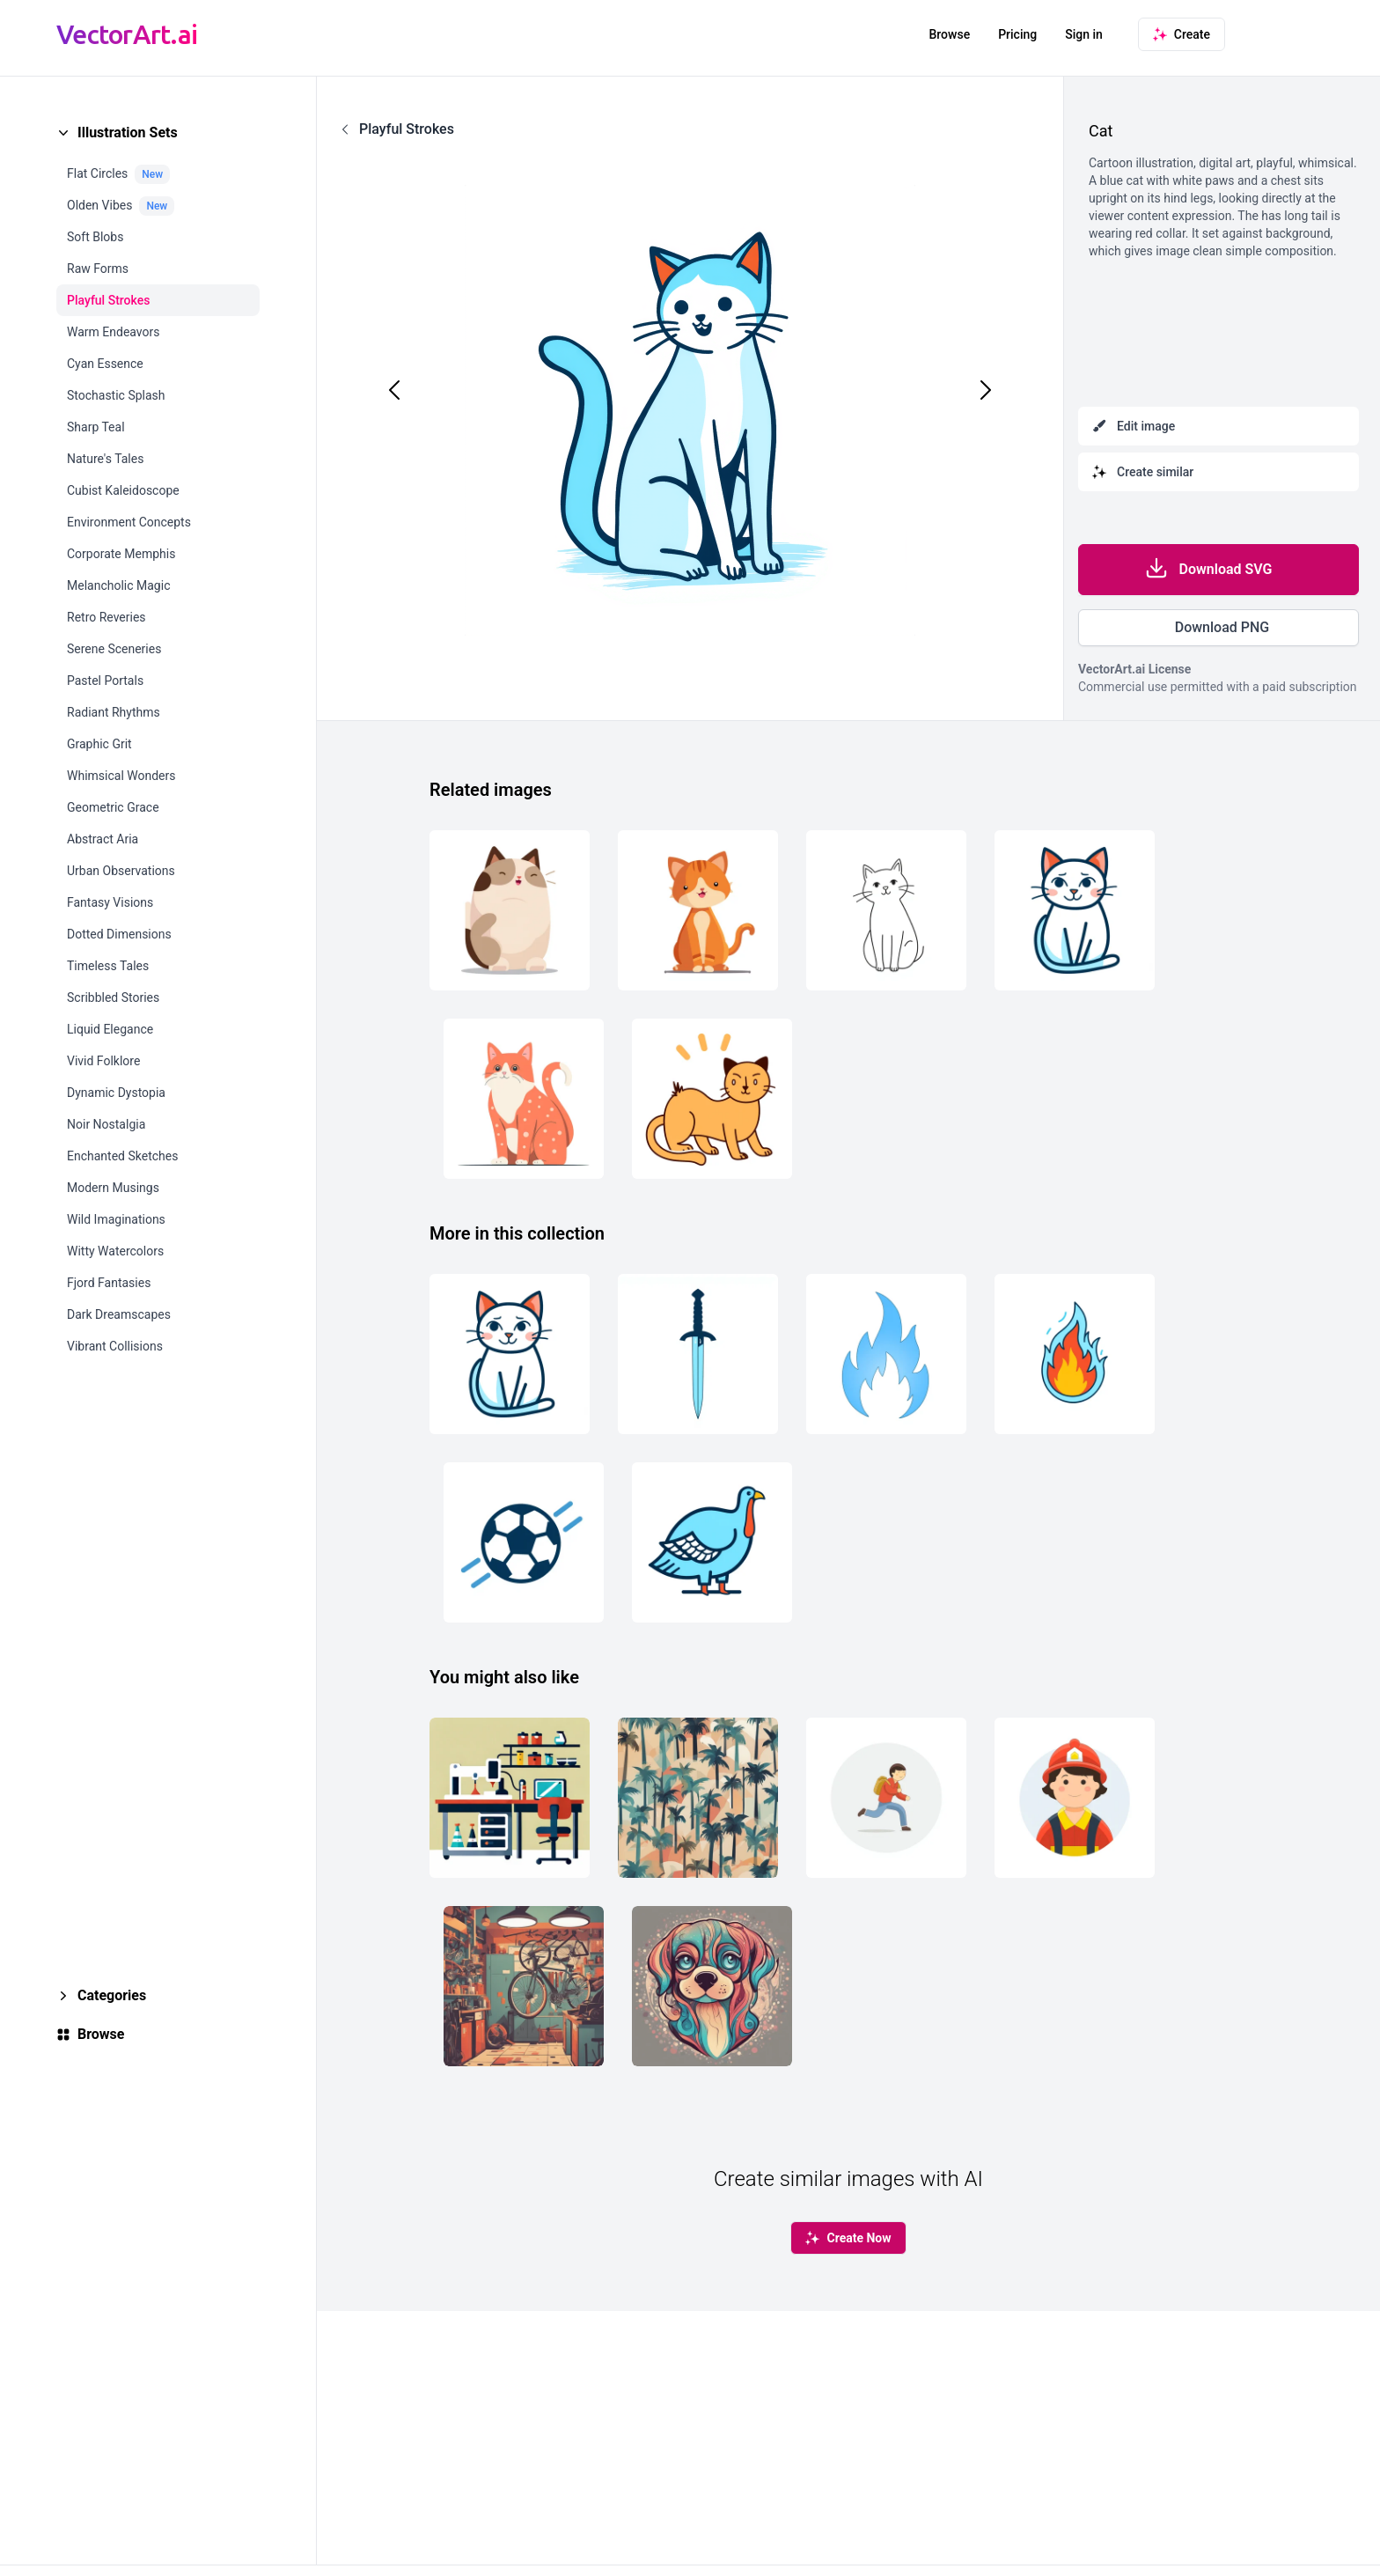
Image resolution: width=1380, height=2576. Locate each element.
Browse (949, 34)
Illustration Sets (127, 132)
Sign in (1084, 34)
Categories (111, 1995)
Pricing (1017, 34)
